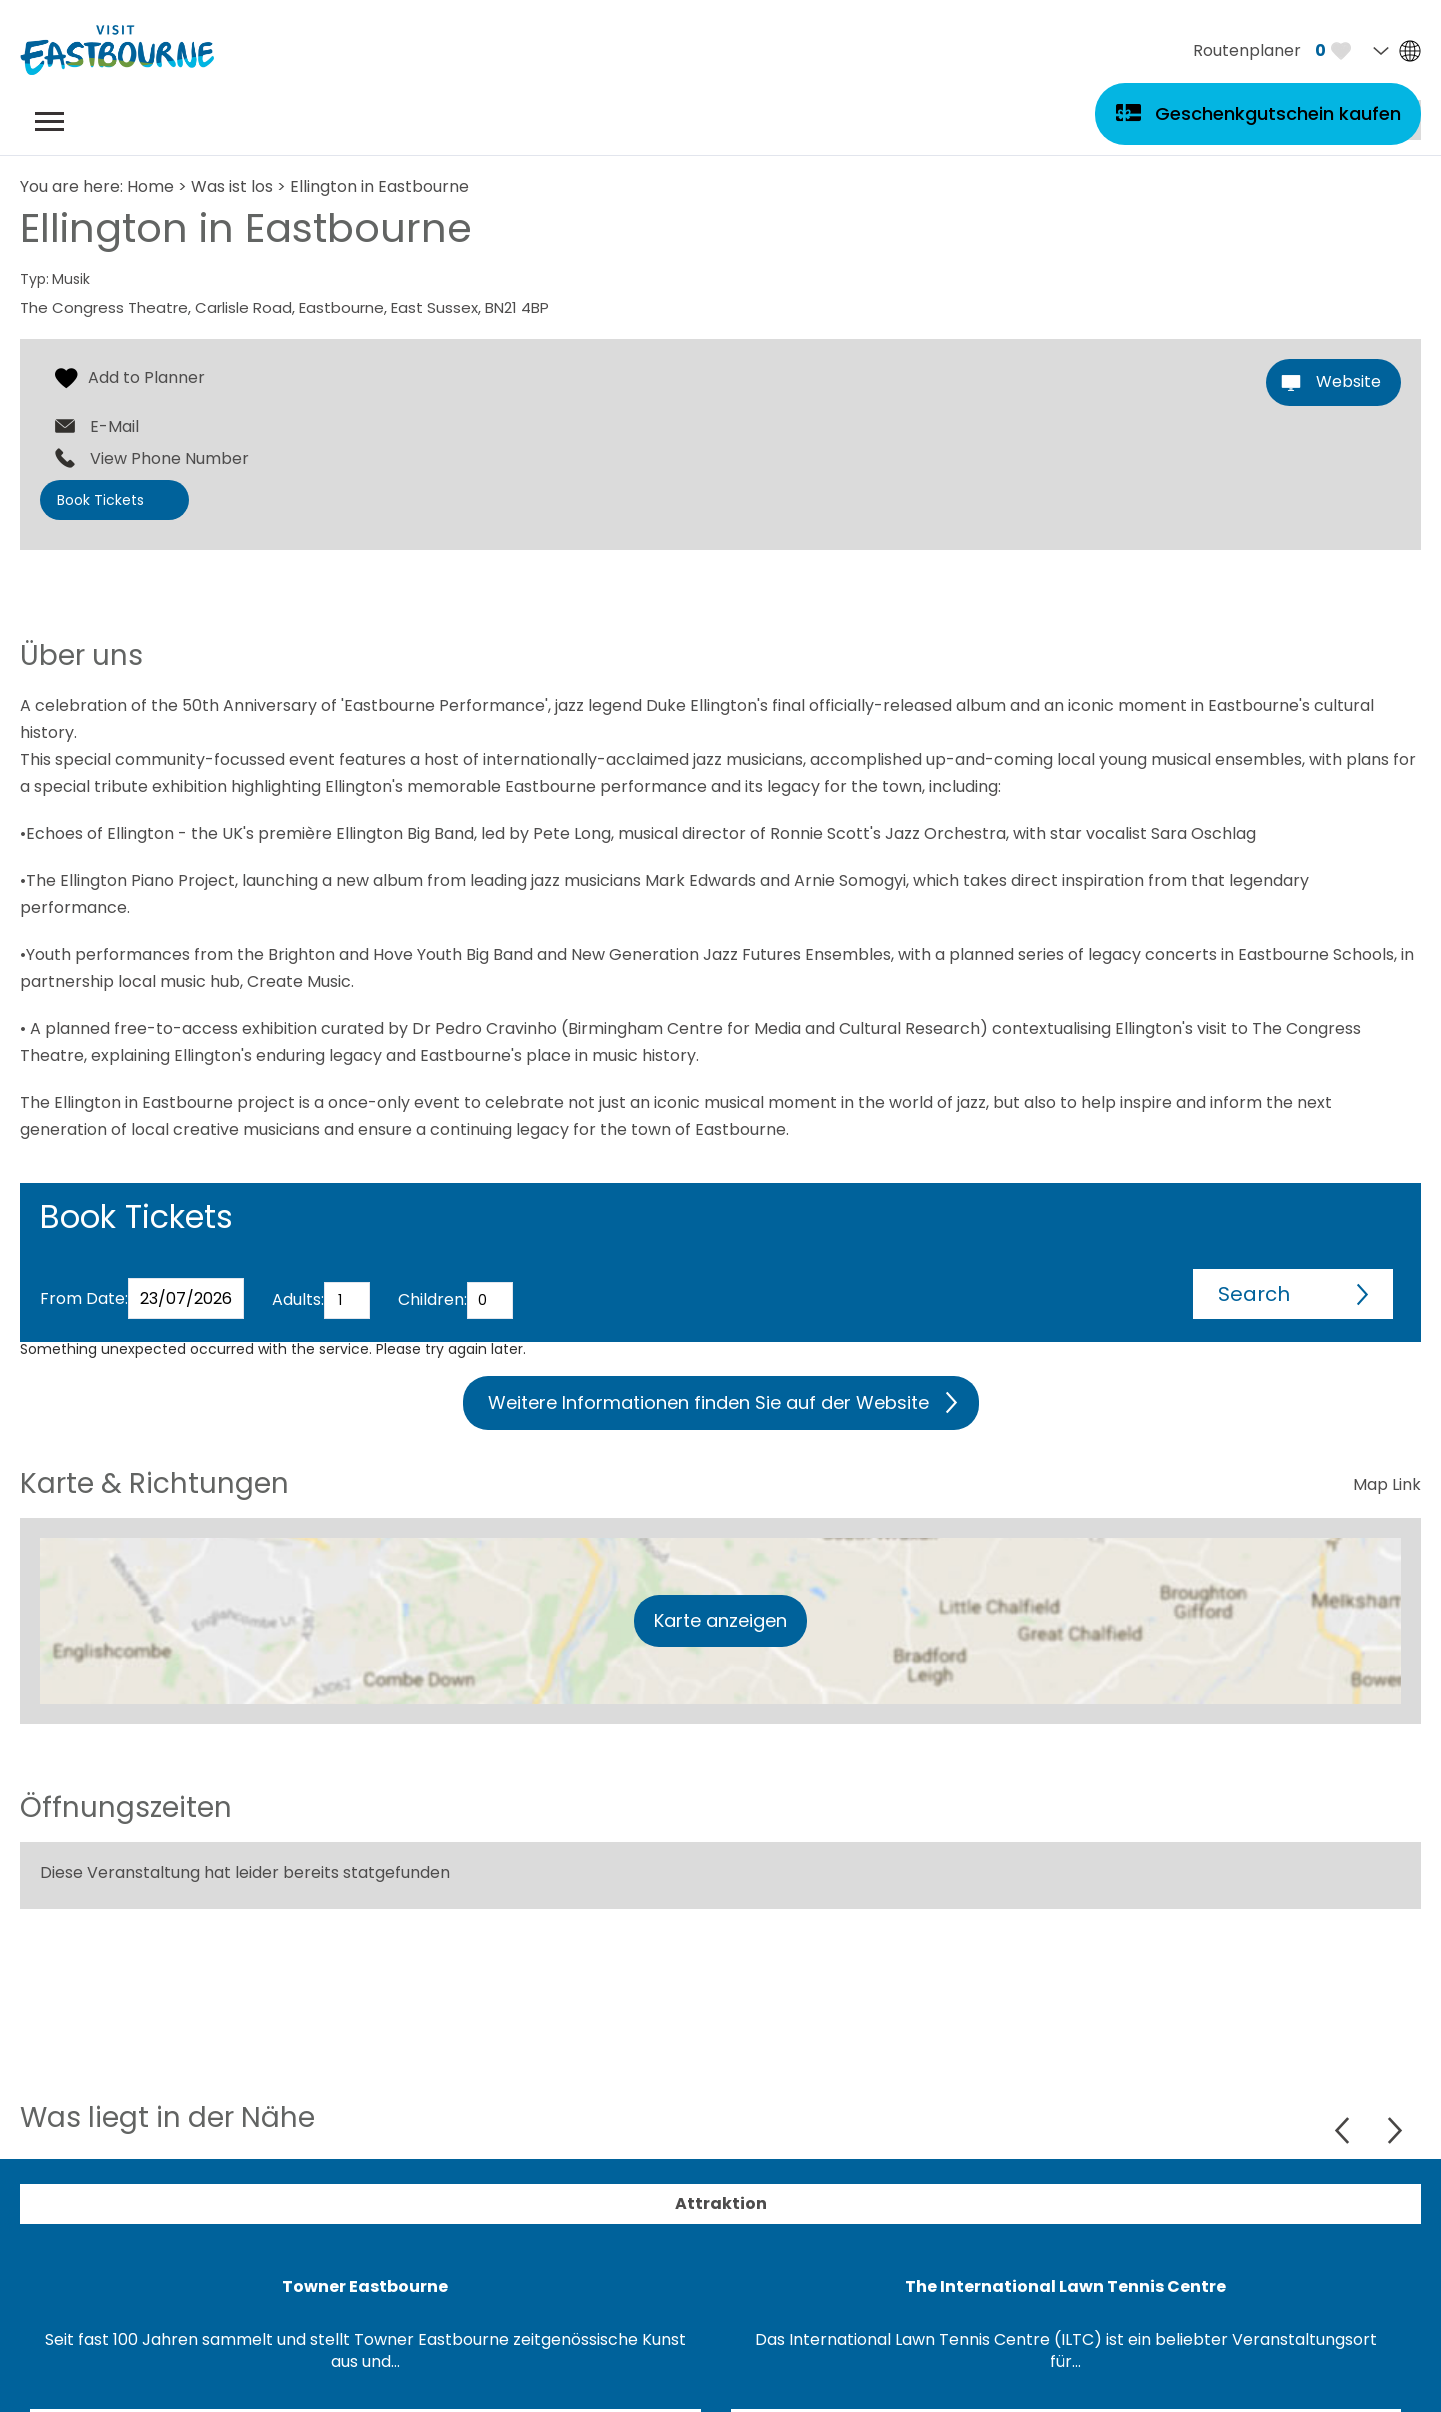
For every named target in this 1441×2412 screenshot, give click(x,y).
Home (150, 186)
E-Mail (114, 427)
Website (1348, 381)
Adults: (298, 1299)
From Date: (84, 1298)
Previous (1344, 2130)
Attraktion (721, 2203)
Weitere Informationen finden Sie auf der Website (708, 1402)
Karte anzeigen (720, 1620)
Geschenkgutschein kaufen (1278, 113)
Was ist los (232, 186)
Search (1254, 1294)
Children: (432, 1299)
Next (1394, 2130)
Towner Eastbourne (365, 2286)
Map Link (1387, 1484)
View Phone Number (169, 459)
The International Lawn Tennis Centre (1065, 2286)
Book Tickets (100, 500)
